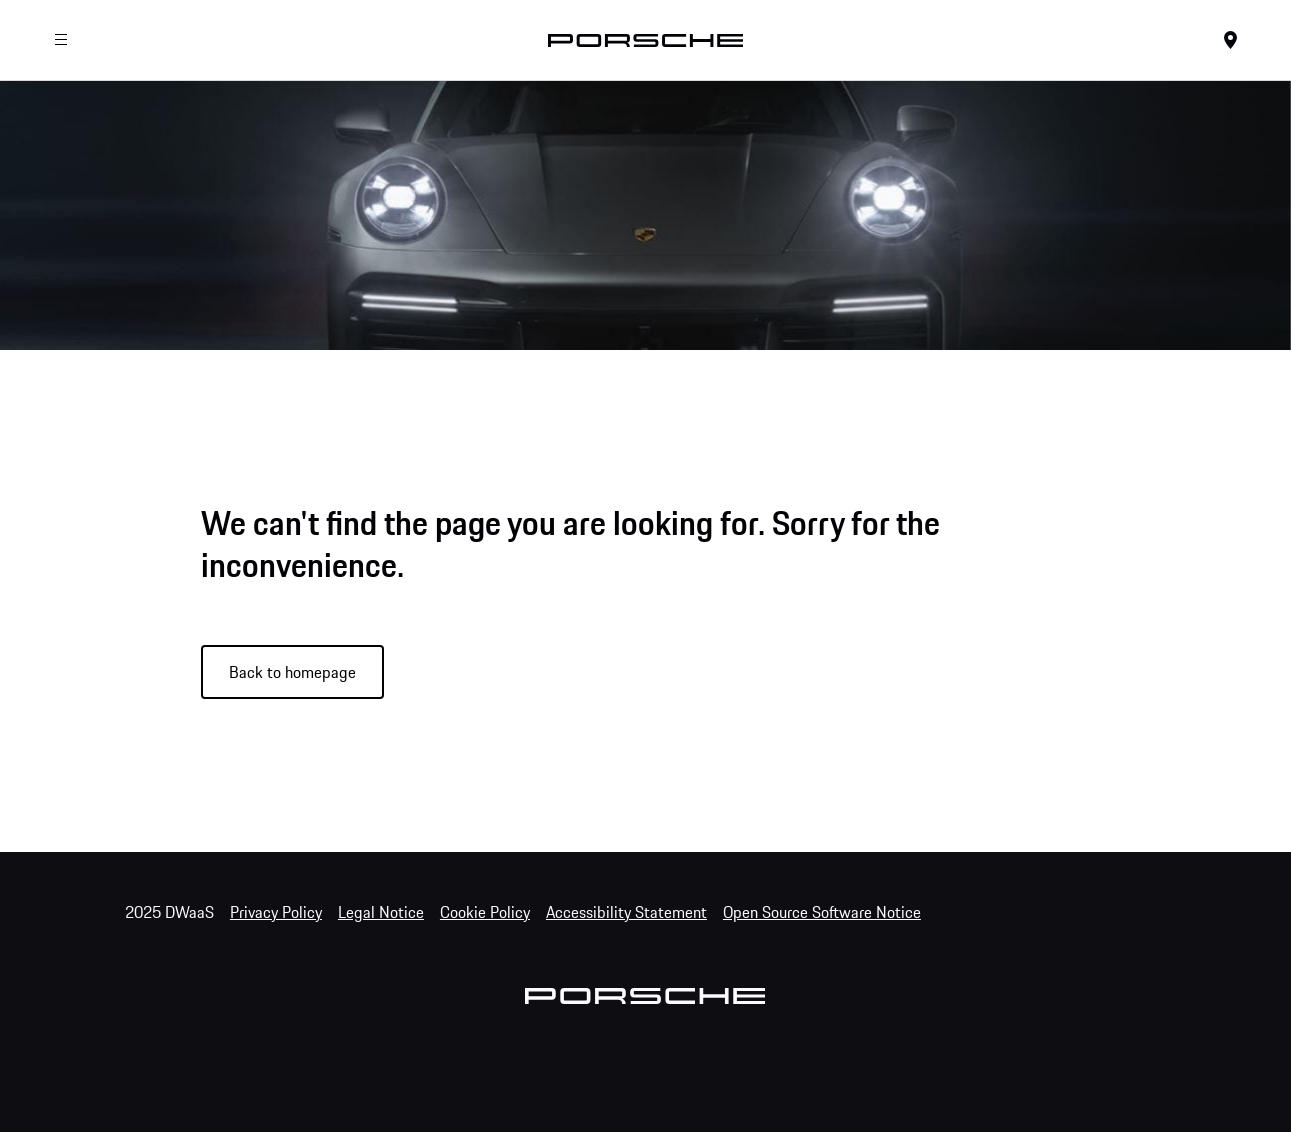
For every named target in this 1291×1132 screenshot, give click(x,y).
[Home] (645, 40)
